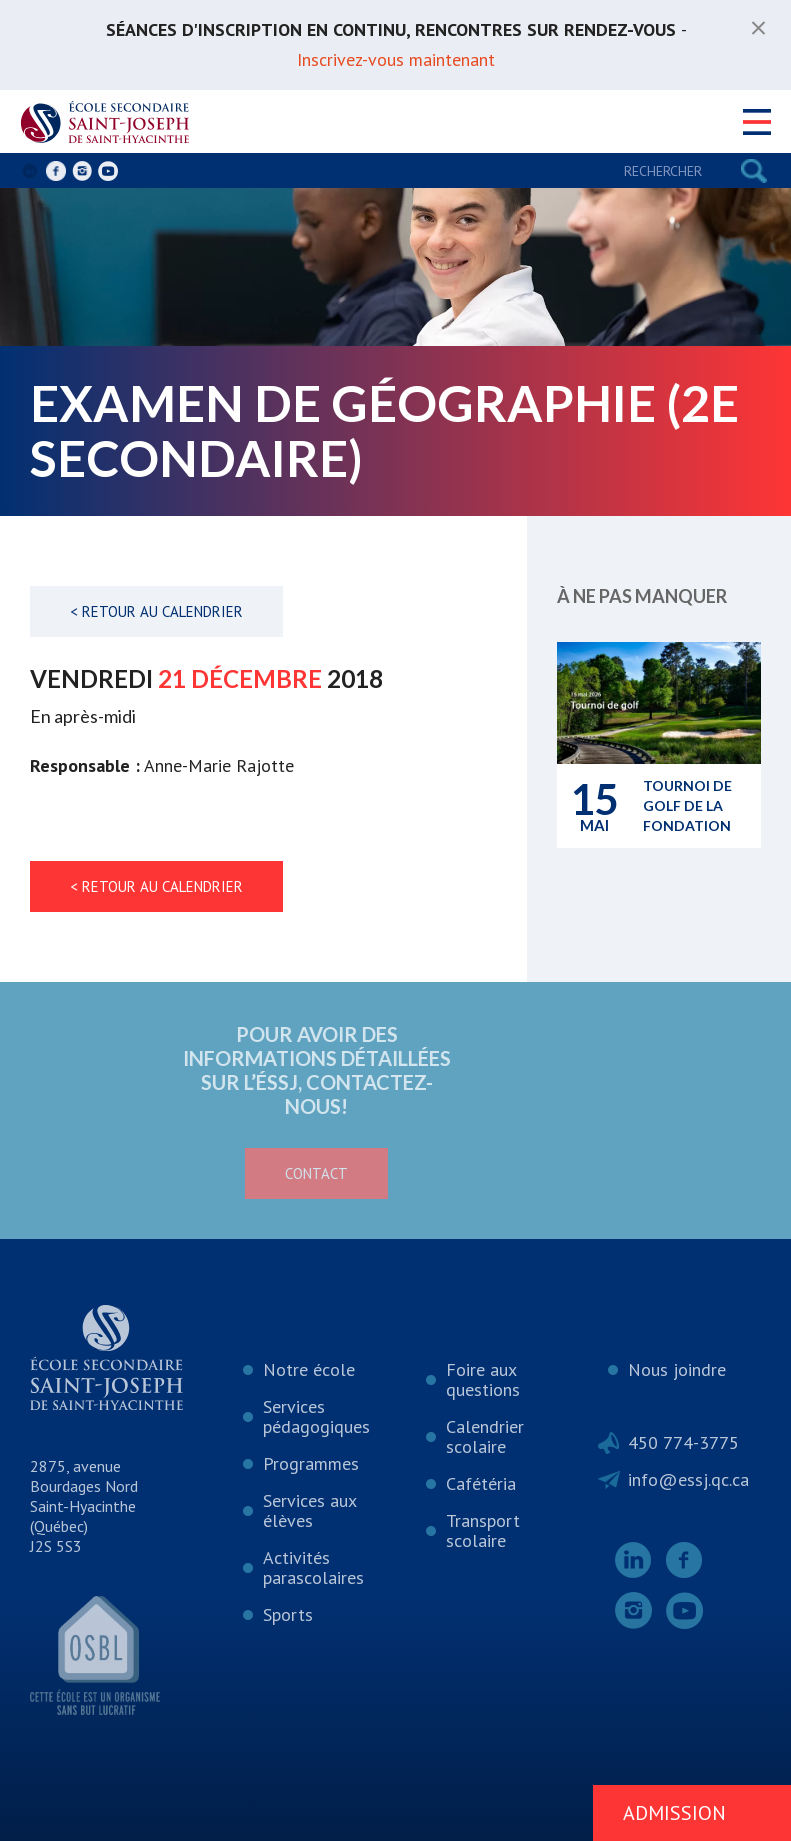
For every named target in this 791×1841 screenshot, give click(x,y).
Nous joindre (677, 1369)
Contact (244, 1173)
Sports (288, 1614)
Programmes (311, 1463)
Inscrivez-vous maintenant (396, 59)
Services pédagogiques (316, 1416)
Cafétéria (481, 1483)
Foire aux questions (483, 1379)
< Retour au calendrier (156, 611)
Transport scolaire (483, 1530)
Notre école (309, 1369)
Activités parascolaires (313, 1567)
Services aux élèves (310, 1510)
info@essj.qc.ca (688, 1479)
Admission (674, 1813)
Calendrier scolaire (485, 1436)
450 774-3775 (683, 1442)
